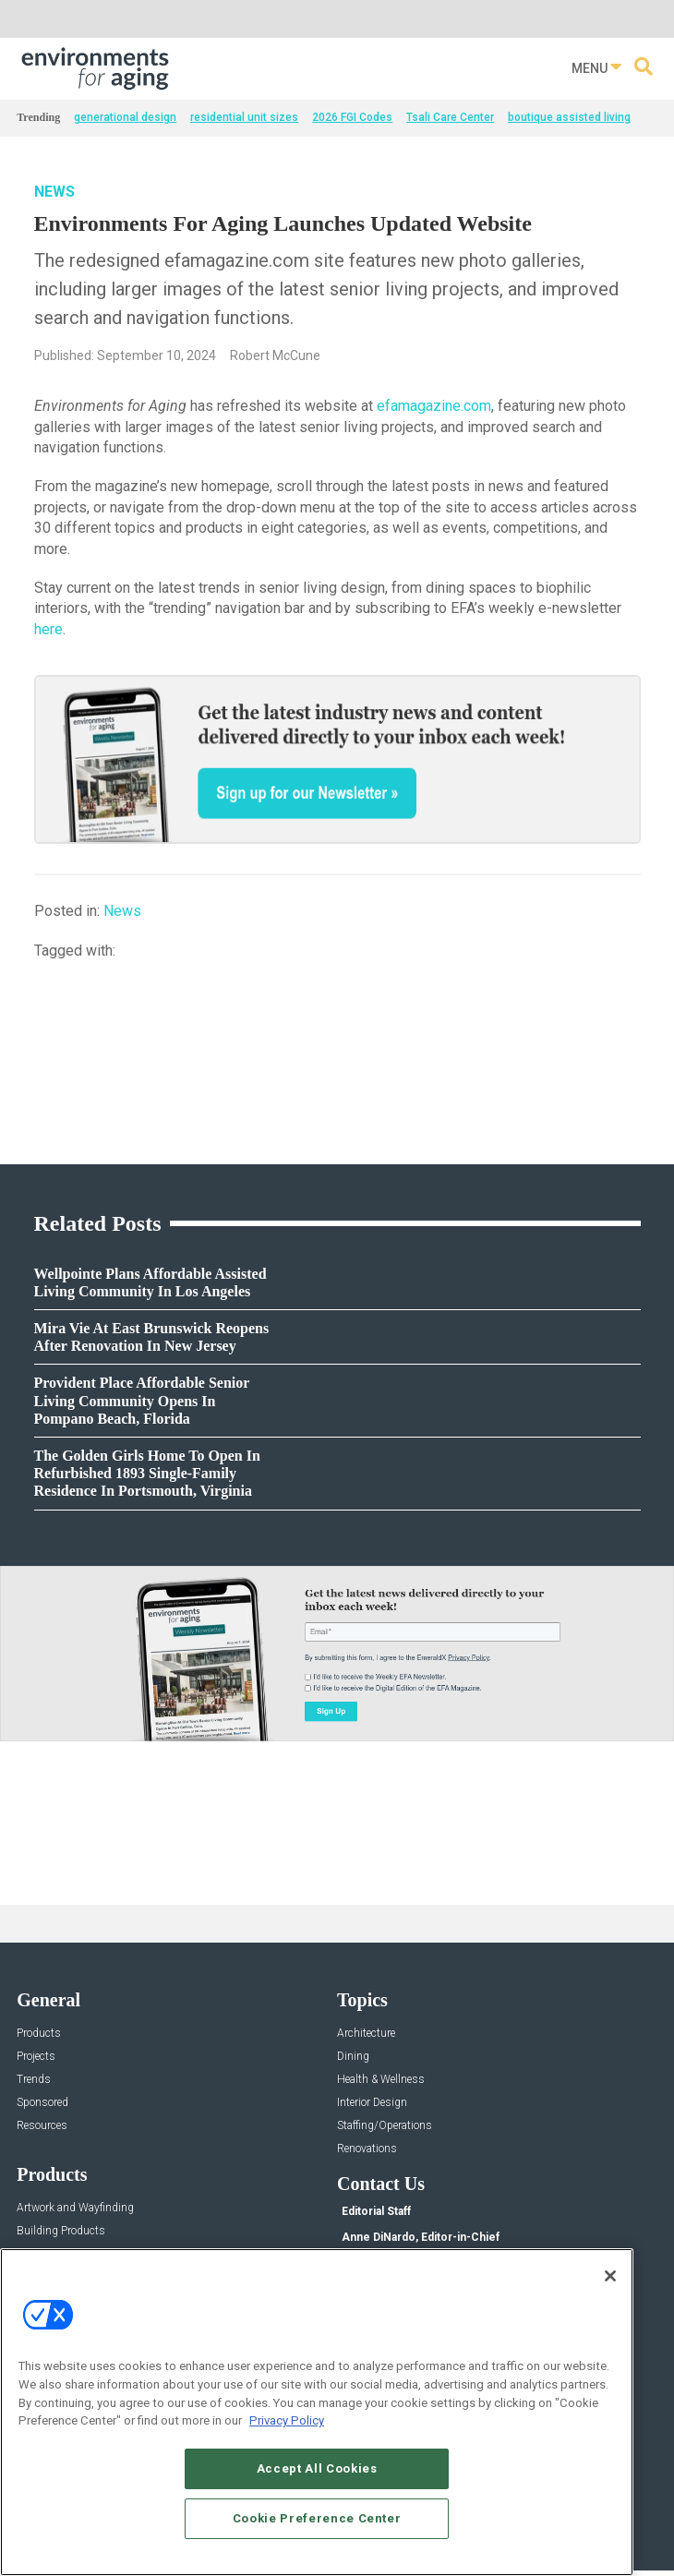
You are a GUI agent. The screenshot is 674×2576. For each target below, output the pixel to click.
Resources (42, 2126)
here (48, 629)
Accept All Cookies (317, 2468)
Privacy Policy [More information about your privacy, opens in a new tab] (286, 2420)
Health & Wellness (381, 2080)
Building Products (61, 2231)
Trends (34, 2080)
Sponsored (42, 2103)
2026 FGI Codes (352, 117)
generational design (125, 117)
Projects (36, 2057)
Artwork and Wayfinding (75, 2208)
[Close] (610, 2276)
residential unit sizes (244, 117)
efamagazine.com (434, 406)
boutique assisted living (569, 117)
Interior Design (372, 2103)
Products (39, 2034)
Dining (353, 2057)
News (54, 191)
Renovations (367, 2149)
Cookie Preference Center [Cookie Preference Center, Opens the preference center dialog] (317, 2518)
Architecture (366, 2034)
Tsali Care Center (450, 117)
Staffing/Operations (384, 2126)
